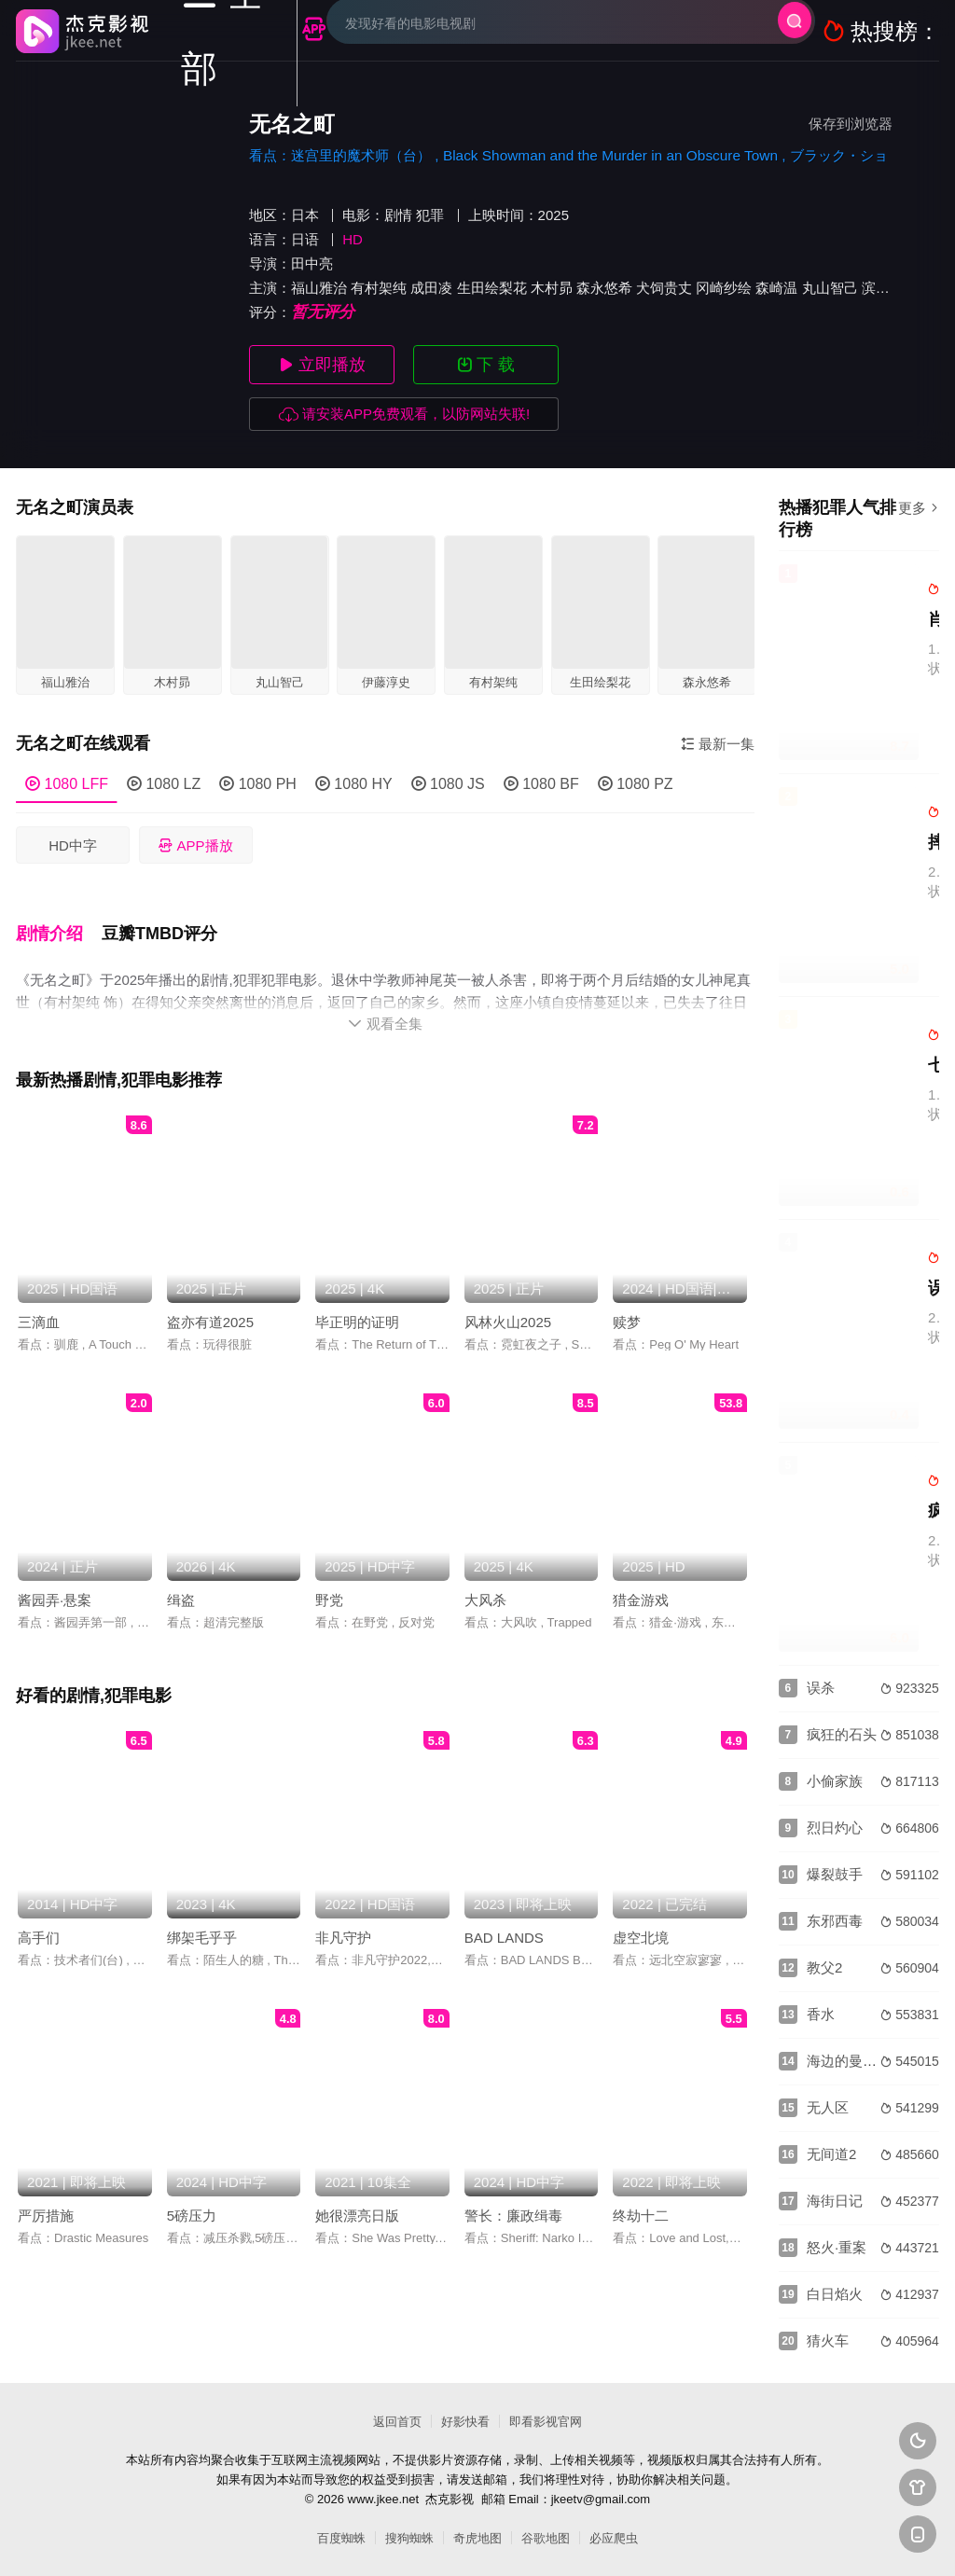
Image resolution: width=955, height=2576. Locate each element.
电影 (356, 215)
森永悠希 (604, 288)
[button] (59, 923)
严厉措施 (46, 2198)
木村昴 (552, 288)
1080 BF (541, 784)
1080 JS (448, 784)
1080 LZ (164, 784)
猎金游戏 (641, 1582)
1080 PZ (635, 784)
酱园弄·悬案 (54, 1582)
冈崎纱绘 (724, 288)
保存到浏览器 (851, 124)
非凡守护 (343, 1920)
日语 (305, 239)
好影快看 (465, 2422)
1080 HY (354, 784)
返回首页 (397, 2422)
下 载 (486, 364)
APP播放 (195, 845)
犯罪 (430, 215)
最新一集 (717, 744)
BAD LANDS (504, 1920)
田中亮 (312, 263)
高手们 (39, 1920)
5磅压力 (191, 2198)
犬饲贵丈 (664, 288)
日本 (305, 215)
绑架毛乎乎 (202, 1920)
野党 (329, 1582)
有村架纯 (379, 288)
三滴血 (39, 1304)
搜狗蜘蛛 (409, 2538)
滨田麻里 (890, 288)
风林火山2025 (507, 1304)
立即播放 (322, 364)
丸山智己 (830, 288)
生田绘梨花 (492, 288)
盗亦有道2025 (210, 1304)
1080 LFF (66, 784)
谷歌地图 (545, 2538)
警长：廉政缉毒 (513, 2198)
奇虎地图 (477, 2538)
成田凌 (431, 288)
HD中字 (72, 845)
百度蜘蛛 (341, 2538)
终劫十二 (641, 2198)
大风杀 (485, 1582)
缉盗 (181, 1582)
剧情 (398, 215)
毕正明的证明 (357, 1304)
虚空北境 (641, 1920)
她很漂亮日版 (357, 2198)
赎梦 (627, 1304)
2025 (553, 215)
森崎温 (776, 288)
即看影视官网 (545, 2422)
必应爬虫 (613, 2538)
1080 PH (258, 784)
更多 (918, 508)
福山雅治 (319, 288)
